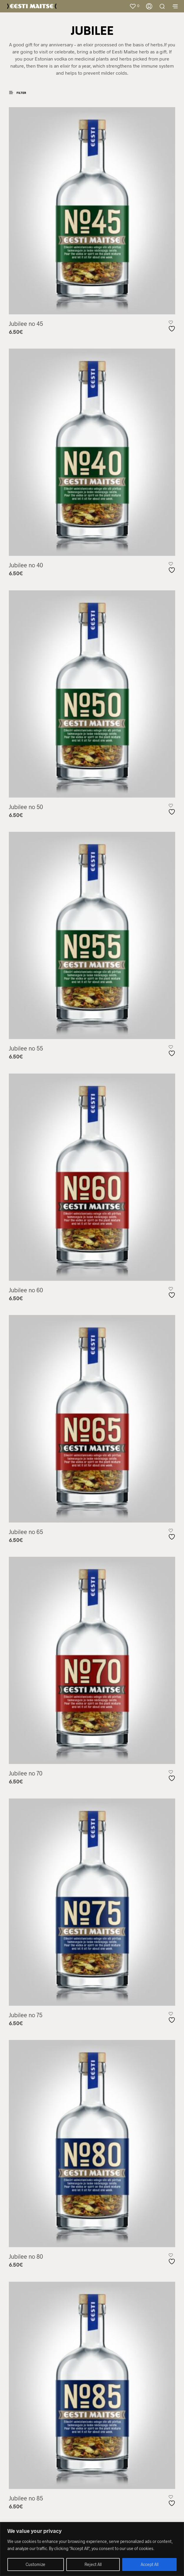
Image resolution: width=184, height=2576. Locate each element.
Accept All (149, 2564)
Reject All (93, 2564)
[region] (92, 2549)
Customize (35, 2564)
